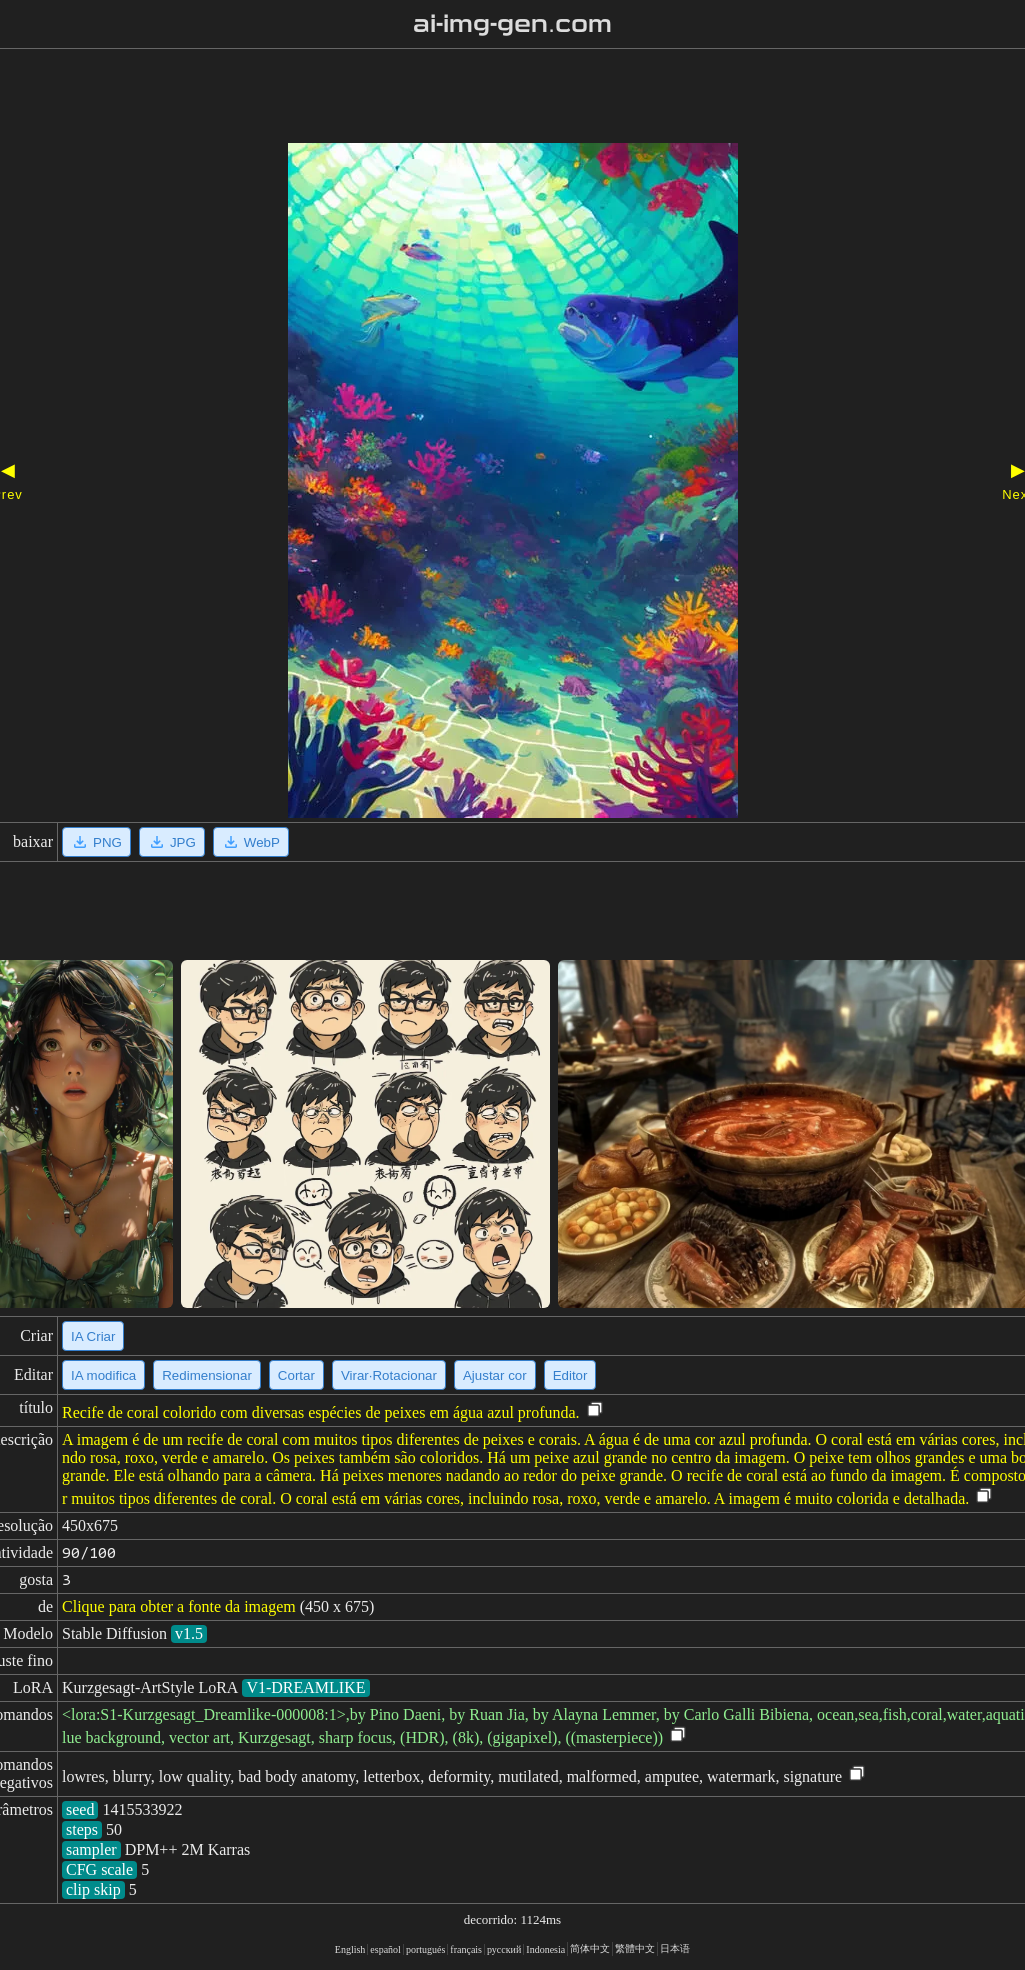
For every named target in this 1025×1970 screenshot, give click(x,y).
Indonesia (545, 1949)
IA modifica (103, 1375)
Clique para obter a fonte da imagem (179, 1606)
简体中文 (590, 1948)
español (385, 1949)
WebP (251, 842)
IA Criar (93, 1336)
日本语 (675, 1948)
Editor (570, 1375)
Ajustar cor (495, 1375)
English (350, 1949)
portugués (425, 1949)
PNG (96, 842)
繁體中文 (635, 1948)
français (466, 1949)
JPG (172, 842)
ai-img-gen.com (512, 24)
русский (504, 1949)
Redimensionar (207, 1375)
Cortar (296, 1375)
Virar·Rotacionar (389, 1375)
